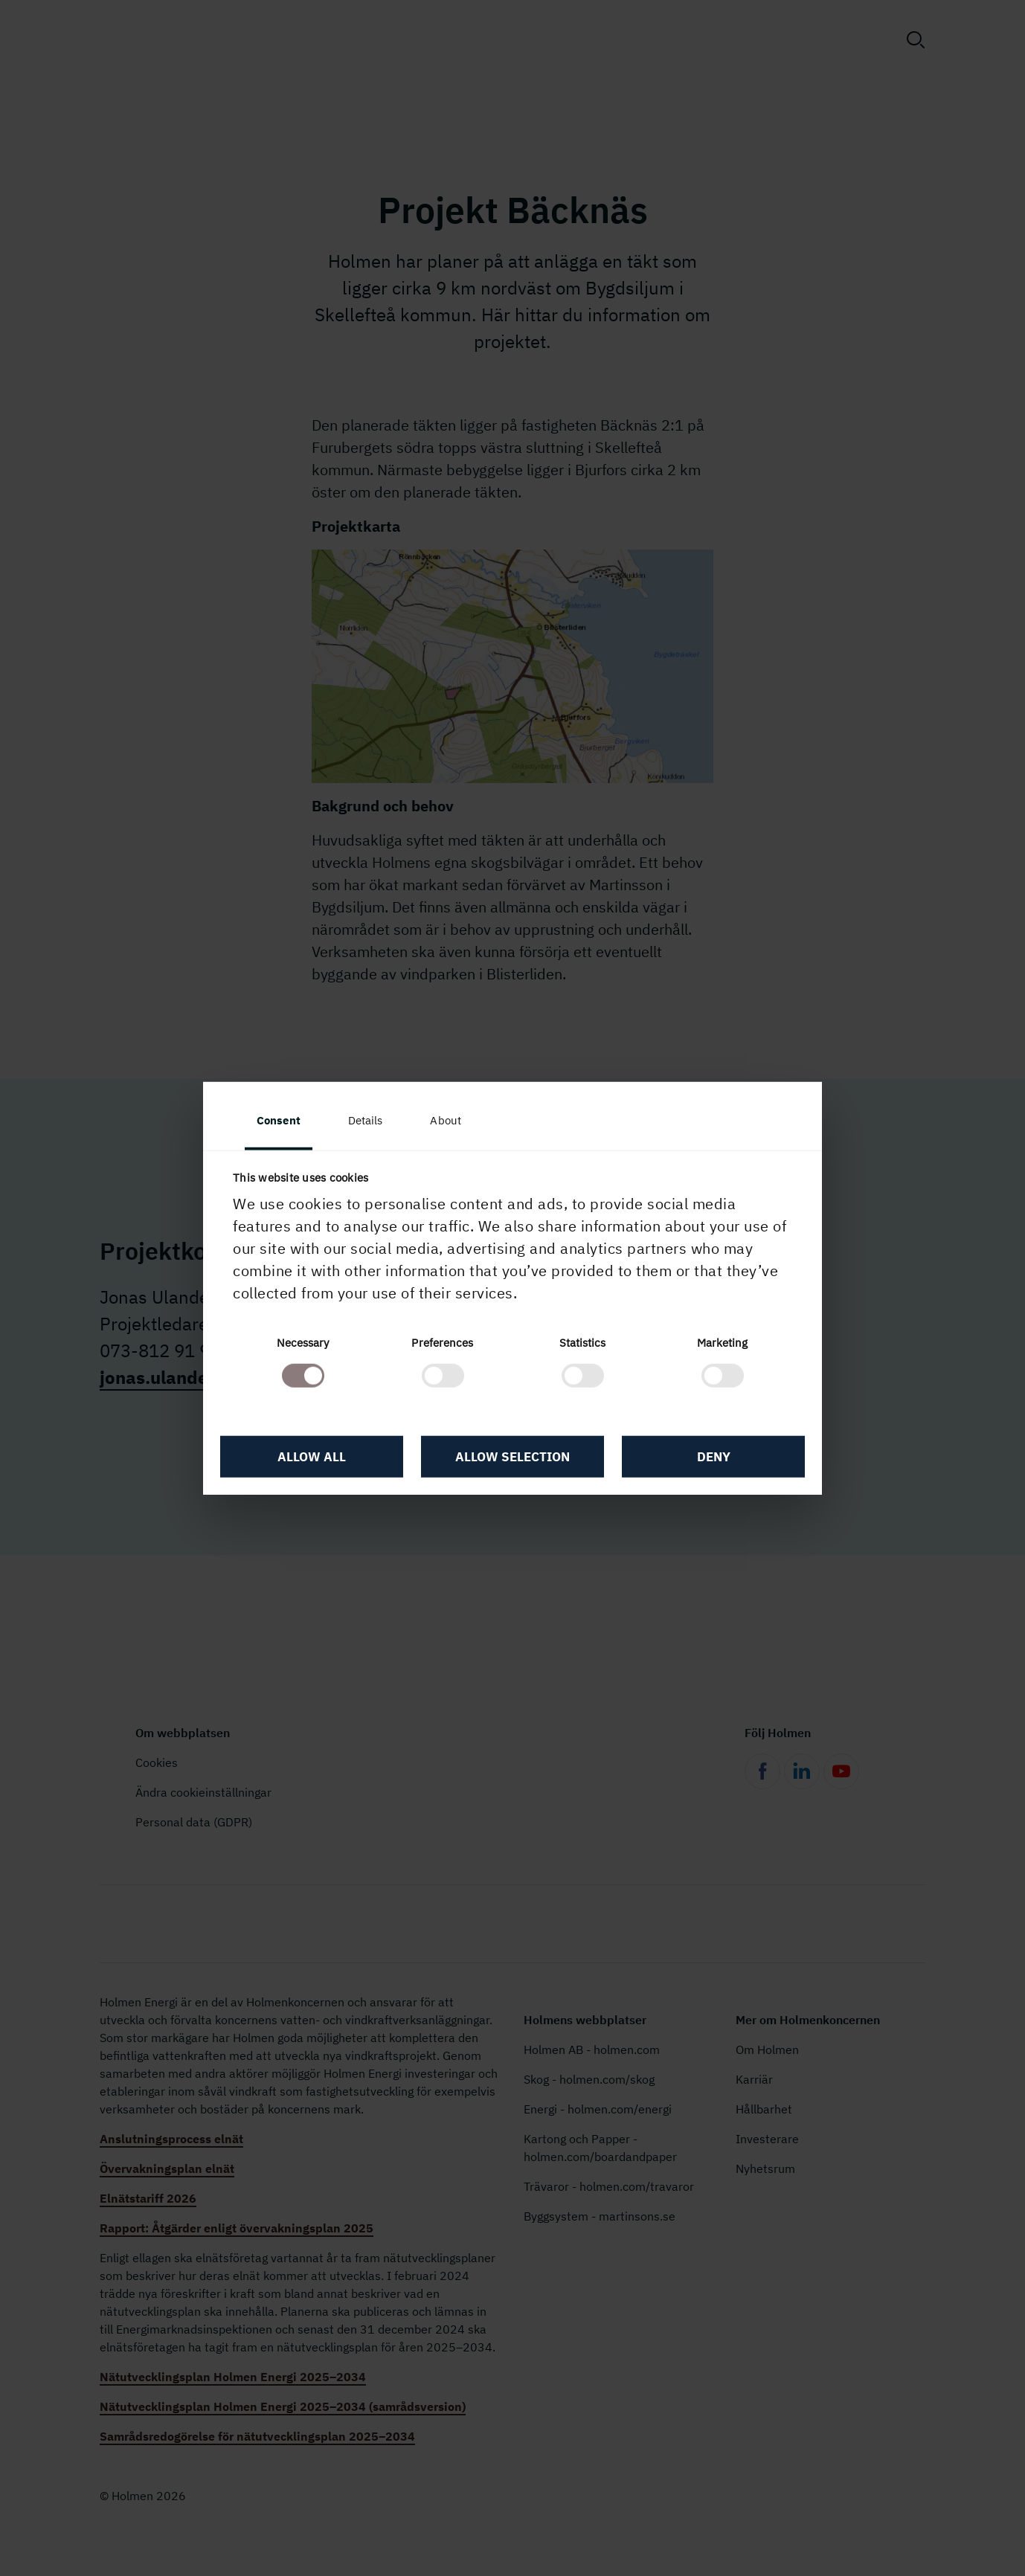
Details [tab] (365, 1120)
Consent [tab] (279, 1120)
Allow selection (512, 1457)
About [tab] (445, 1120)
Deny (713, 1457)
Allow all (311, 1457)
